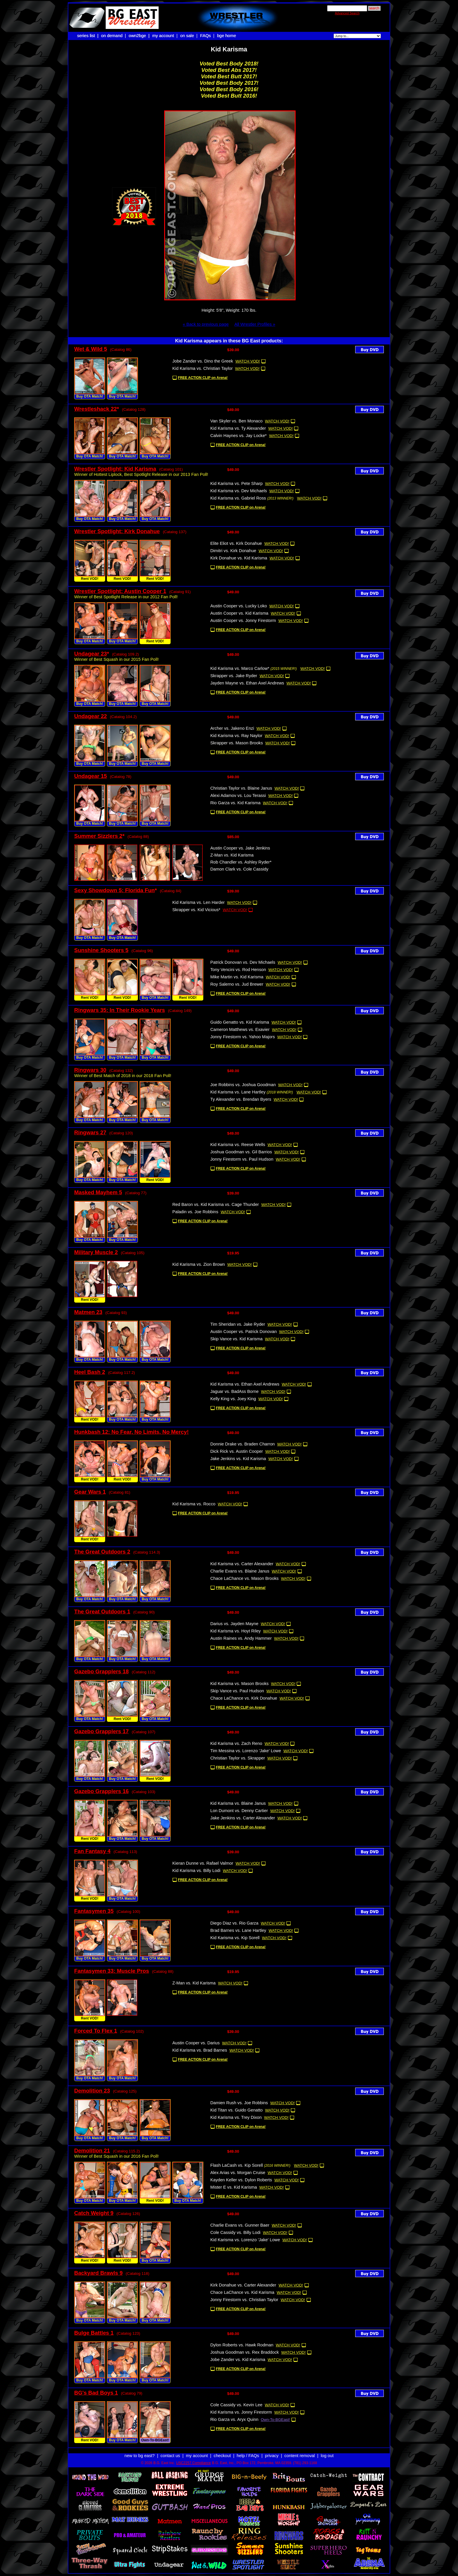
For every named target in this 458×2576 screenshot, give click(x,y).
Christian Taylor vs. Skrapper (237, 1758)
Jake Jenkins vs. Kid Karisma (238, 1458)
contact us (170, 2450)
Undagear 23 (90, 654)
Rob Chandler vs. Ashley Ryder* (240, 862)
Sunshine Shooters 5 (101, 950)
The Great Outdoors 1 (102, 1611)
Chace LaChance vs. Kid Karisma (242, 2292)
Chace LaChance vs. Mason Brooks (244, 1578)
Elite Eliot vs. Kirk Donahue (236, 543)
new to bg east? (139, 2450)
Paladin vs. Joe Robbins (195, 1211)
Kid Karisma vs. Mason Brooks (239, 1683)
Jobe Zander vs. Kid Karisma (237, 2359)
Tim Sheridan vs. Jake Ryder (237, 1324)
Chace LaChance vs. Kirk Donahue (243, 1698)
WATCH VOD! (247, 361)
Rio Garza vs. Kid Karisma (235, 802)
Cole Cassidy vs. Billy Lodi (235, 2232)
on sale (187, 35)
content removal (299, 2450)
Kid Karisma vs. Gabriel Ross (238, 498)
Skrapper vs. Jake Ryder (233, 675)
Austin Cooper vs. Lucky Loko (238, 606)
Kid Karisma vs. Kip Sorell (235, 1937)
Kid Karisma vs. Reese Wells (237, 1144)
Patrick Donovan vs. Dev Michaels (242, 962)
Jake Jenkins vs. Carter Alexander (242, 1818)
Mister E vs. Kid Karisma (233, 2187)
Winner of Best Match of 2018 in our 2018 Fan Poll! (122, 1075)
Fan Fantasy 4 (92, 1851)
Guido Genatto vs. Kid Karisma (239, 1022)
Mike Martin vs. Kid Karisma (236, 977)
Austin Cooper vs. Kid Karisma (239, 613)
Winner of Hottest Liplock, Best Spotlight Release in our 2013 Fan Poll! (141, 474)
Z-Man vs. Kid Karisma (232, 855)
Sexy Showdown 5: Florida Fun (114, 890)
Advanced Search (347, 13)
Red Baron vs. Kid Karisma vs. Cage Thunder (215, 1204)
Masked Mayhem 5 (98, 1192)
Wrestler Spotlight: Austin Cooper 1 (120, 591)
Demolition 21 (92, 2150)
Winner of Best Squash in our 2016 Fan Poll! (116, 2156)
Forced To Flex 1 (95, 2031)
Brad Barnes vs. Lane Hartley (238, 1930)
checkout (222, 2450)
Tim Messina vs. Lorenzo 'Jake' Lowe (245, 1750)
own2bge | (140, 35)
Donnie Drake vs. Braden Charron (242, 1444)
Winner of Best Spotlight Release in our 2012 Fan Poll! (126, 596)
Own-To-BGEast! (155, 2440)
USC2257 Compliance (193, 2458)
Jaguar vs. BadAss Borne (234, 1391)
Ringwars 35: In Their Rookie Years (119, 1010)
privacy (271, 2450)
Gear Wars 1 (90, 1492)
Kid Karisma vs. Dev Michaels (238, 490)
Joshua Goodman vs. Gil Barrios (241, 1152)
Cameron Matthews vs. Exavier (240, 1029)
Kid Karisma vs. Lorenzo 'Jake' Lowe (245, 2239)
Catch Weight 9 (93, 2213)
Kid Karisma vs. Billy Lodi (196, 1870)
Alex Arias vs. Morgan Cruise (237, 2172)
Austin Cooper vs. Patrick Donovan (243, 1331)
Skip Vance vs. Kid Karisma (236, 1338)
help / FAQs (248, 2450)
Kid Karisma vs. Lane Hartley (238, 1092)
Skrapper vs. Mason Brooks (236, 743)
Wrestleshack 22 (95, 409)
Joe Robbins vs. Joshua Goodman (243, 1084)
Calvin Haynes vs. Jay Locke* (238, 435)
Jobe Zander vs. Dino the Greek (202, 361)
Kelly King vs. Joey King (233, 1398)
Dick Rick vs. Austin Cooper (236, 1451)
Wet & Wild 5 (90, 349)
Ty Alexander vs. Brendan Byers (240, 1099)
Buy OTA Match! (89, 396)
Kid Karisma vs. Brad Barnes (199, 2050)
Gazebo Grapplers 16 (101, 1791)
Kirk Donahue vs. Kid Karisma (238, 558)
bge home (226, 35)
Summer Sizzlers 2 (98, 836)
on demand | (114, 35)
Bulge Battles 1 (94, 2333)
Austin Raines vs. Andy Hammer (241, 1638)
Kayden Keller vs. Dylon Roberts (241, 2180)
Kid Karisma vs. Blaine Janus (238, 1803)
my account (163, 35)
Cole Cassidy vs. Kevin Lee (236, 2404)
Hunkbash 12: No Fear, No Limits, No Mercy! (131, 1432)
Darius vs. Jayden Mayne (234, 1623)
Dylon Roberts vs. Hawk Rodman (241, 2345)
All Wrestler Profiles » (254, 324)
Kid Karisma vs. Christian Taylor (202, 368)
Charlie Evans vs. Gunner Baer (239, 2225)
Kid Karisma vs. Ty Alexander (238, 428)
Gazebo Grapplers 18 (101, 1671)
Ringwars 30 (90, 1070)
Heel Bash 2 (89, 1372)
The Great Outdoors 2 (102, 1552)
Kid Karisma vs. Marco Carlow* (239, 668)
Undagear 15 (90, 776)
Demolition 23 (92, 2091)
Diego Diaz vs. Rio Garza (234, 1923)
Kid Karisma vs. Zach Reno (236, 1743)
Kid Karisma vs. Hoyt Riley (235, 1631)
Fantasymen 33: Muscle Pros (111, 1971)
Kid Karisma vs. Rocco (193, 1504)
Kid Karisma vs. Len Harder (198, 902)
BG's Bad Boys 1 (96, 2393)
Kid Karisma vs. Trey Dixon (236, 2117)
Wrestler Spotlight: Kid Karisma (115, 469)
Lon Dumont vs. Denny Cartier (239, 1810)
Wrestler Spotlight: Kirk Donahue (117, 531)
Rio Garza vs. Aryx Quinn (234, 2419)
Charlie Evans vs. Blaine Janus (239, 1571)
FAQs (205, 35)
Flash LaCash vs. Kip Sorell (236, 2165)
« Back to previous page (206, 324)
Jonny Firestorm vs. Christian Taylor (244, 2299)
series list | (88, 35)
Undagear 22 (90, 716)
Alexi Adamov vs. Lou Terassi (238, 795)
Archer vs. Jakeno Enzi (232, 728)
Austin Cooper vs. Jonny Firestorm (243, 620)
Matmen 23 (88, 1312)
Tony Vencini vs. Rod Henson (238, 969)
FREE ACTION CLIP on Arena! (203, 378)
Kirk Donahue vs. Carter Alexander (243, 2285)
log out (327, 2450)
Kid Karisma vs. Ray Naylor (236, 735)
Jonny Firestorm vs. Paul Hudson (241, 1159)
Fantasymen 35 (94, 1911)
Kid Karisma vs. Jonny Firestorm (241, 2412)
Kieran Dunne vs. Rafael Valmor (202, 1863)
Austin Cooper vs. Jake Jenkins (240, 848)
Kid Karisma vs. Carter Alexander (241, 1563)
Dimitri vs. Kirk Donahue (233, 550)
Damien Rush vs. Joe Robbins (239, 2102)
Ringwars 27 (90, 1132)
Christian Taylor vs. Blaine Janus (241, 788)
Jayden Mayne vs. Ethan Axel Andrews (247, 683)
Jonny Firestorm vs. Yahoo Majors (242, 1036)
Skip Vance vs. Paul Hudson (237, 1691)
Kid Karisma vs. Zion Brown (198, 1264)
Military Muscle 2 (96, 1252)
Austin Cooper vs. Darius (196, 2043)
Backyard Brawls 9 (98, 2273)
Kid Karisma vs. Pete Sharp (236, 483)
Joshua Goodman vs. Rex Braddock (244, 2352)
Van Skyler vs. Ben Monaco (236, 421)
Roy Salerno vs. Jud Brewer (236, 984)
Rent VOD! (89, 579)
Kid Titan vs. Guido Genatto (236, 2110)
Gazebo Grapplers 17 (101, 1731)
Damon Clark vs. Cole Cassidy (239, 869)
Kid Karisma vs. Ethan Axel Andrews (244, 1384)
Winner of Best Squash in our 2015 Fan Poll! (116, 659)
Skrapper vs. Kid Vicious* (196, 909)
